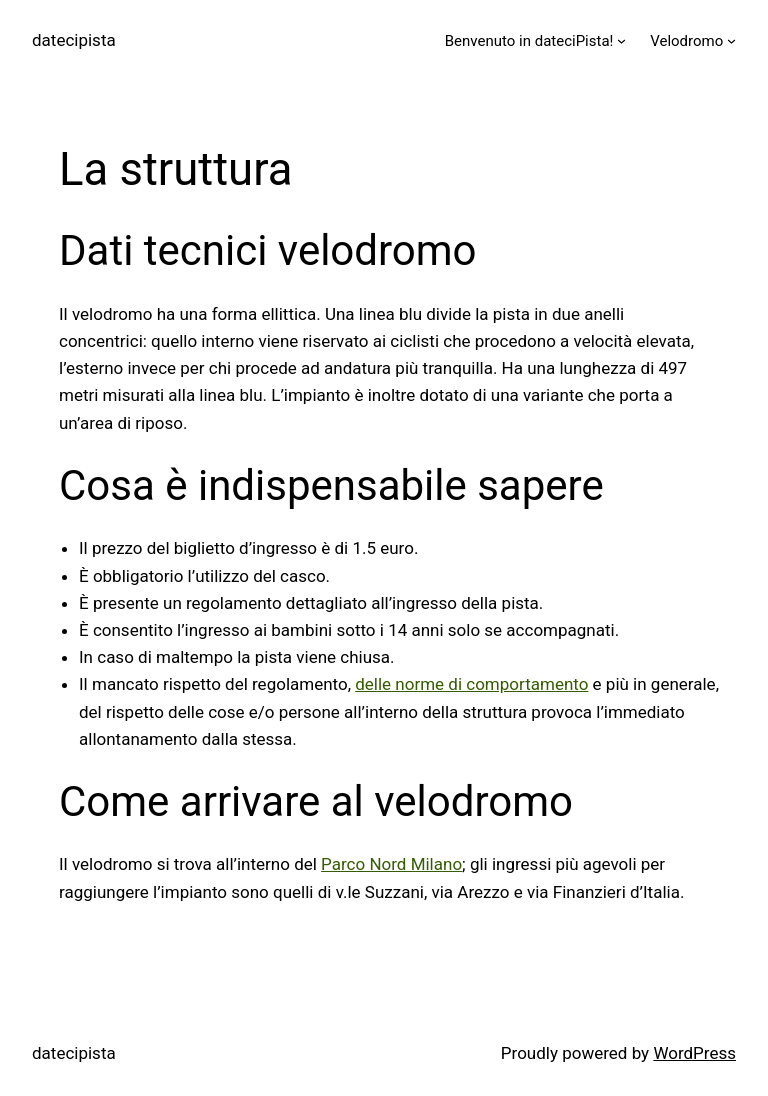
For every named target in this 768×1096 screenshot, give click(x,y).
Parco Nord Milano (391, 864)
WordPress (694, 1053)
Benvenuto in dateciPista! (529, 41)
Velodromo (686, 41)
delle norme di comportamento (471, 684)
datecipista (74, 40)
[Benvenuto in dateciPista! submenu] (621, 40)
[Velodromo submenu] (731, 40)
